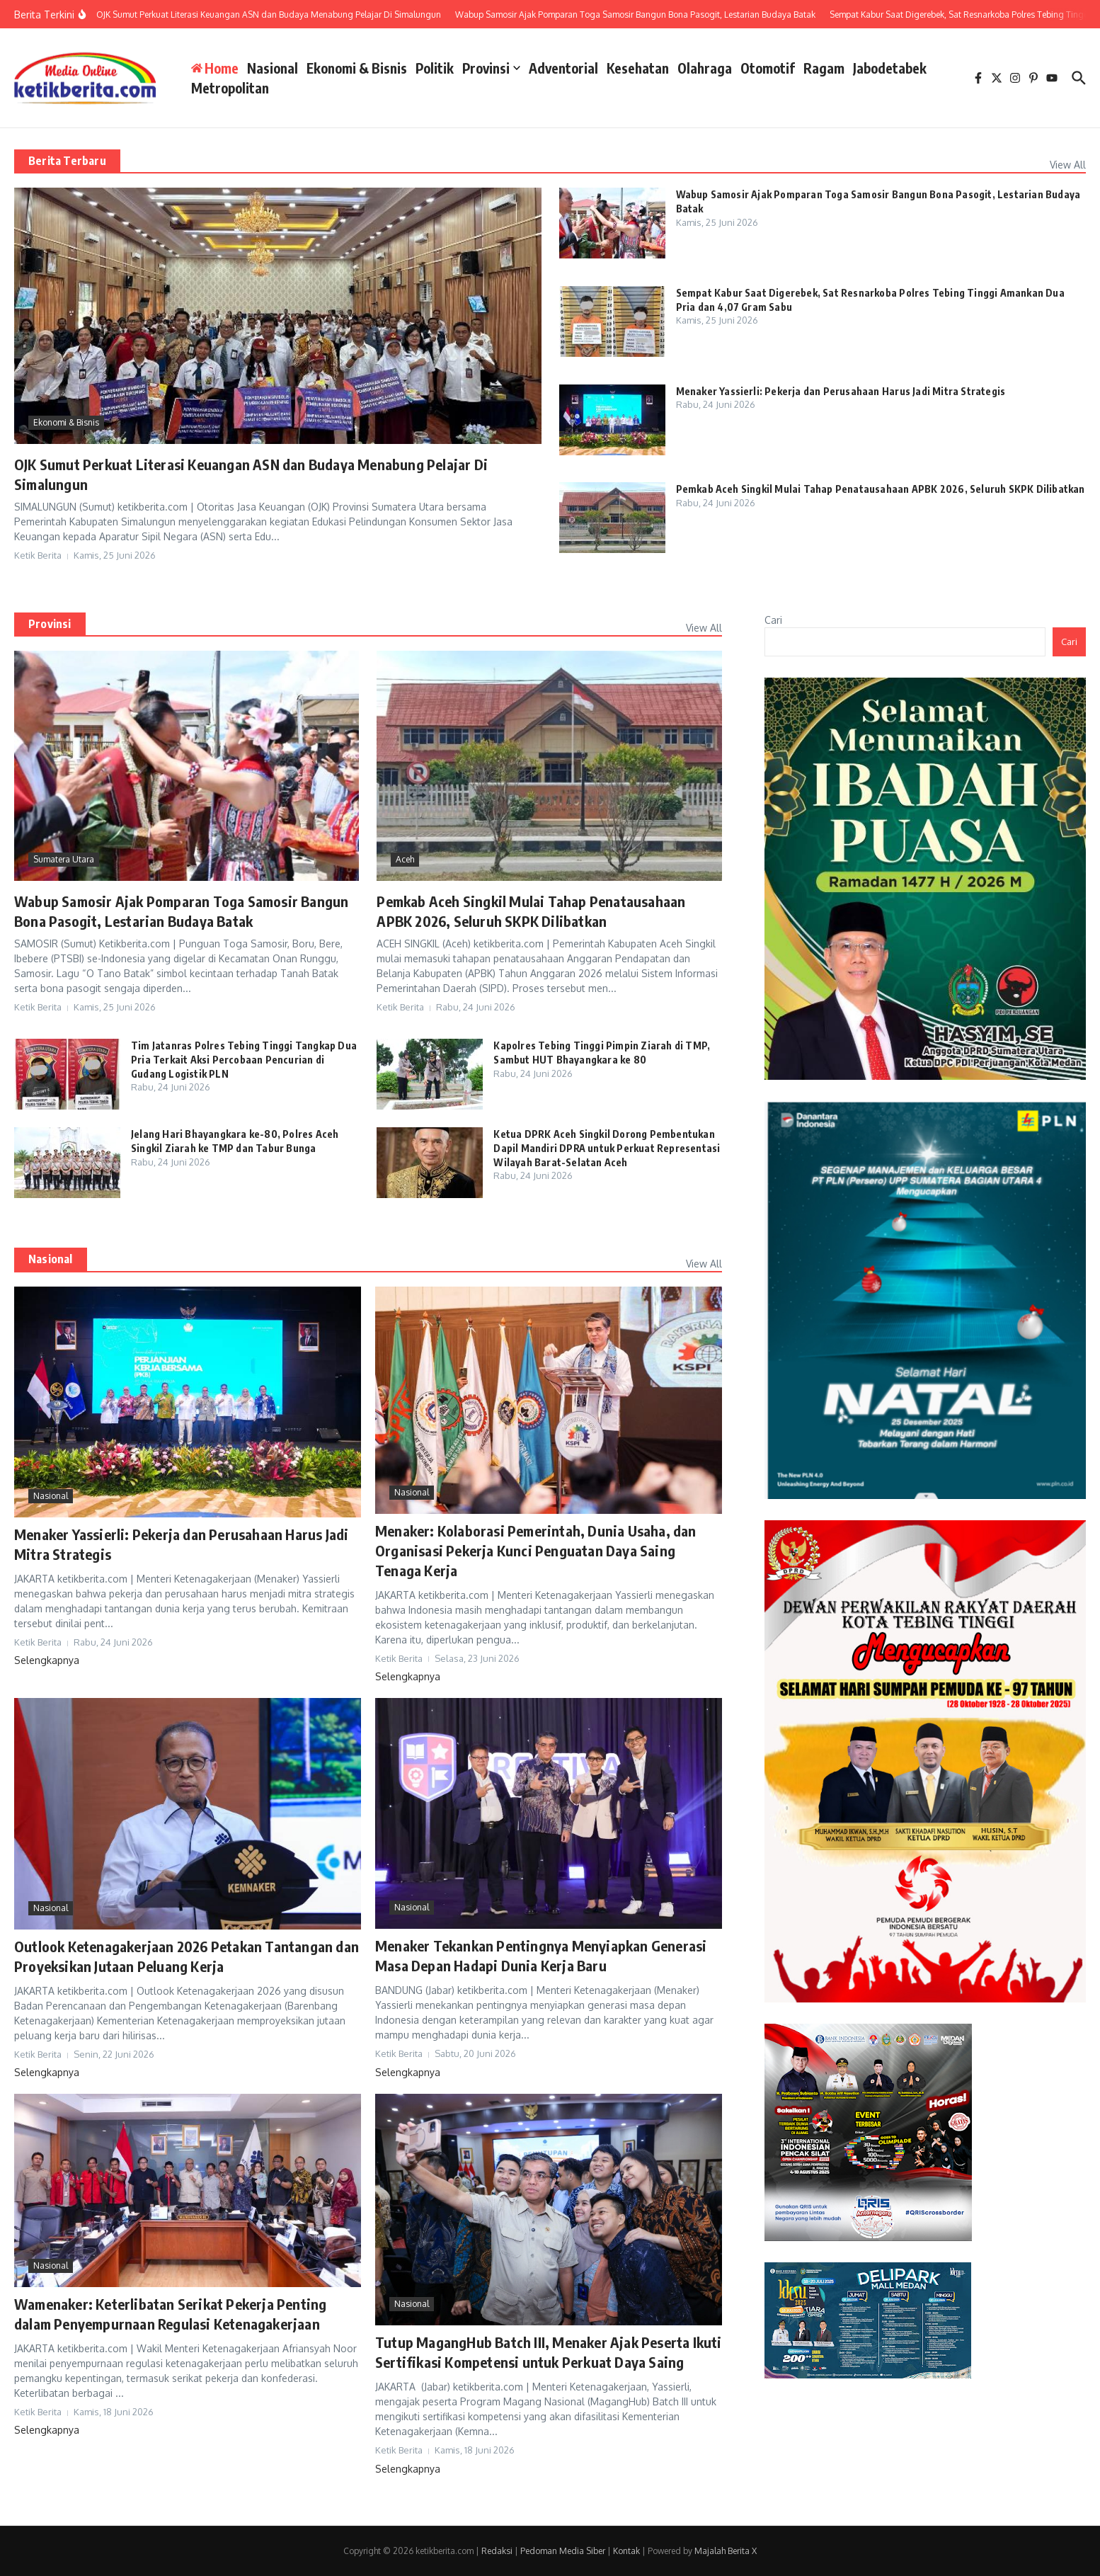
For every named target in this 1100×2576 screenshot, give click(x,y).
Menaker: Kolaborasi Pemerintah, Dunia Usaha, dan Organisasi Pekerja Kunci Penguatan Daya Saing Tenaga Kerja (536, 1550)
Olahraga (704, 67)
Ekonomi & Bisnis (356, 67)
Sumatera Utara (63, 859)
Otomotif (767, 67)
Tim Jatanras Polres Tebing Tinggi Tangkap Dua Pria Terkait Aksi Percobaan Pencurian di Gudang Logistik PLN (244, 1059)
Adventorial (563, 67)
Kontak (626, 2551)
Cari (773, 620)
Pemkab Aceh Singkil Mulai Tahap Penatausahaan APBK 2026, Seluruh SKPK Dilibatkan (880, 489)
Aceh (405, 859)
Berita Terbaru (67, 161)
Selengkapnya (46, 1660)
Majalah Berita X (725, 2551)
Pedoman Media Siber (562, 2551)
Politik (435, 67)
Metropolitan (230, 87)
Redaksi (496, 2551)
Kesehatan (638, 67)
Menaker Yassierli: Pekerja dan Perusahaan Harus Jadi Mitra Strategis (841, 391)
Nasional (272, 67)
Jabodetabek (890, 67)
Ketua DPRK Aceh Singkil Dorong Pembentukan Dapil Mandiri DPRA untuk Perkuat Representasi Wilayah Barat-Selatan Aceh (606, 1148)
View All (1068, 165)
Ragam (823, 67)
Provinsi (491, 67)
